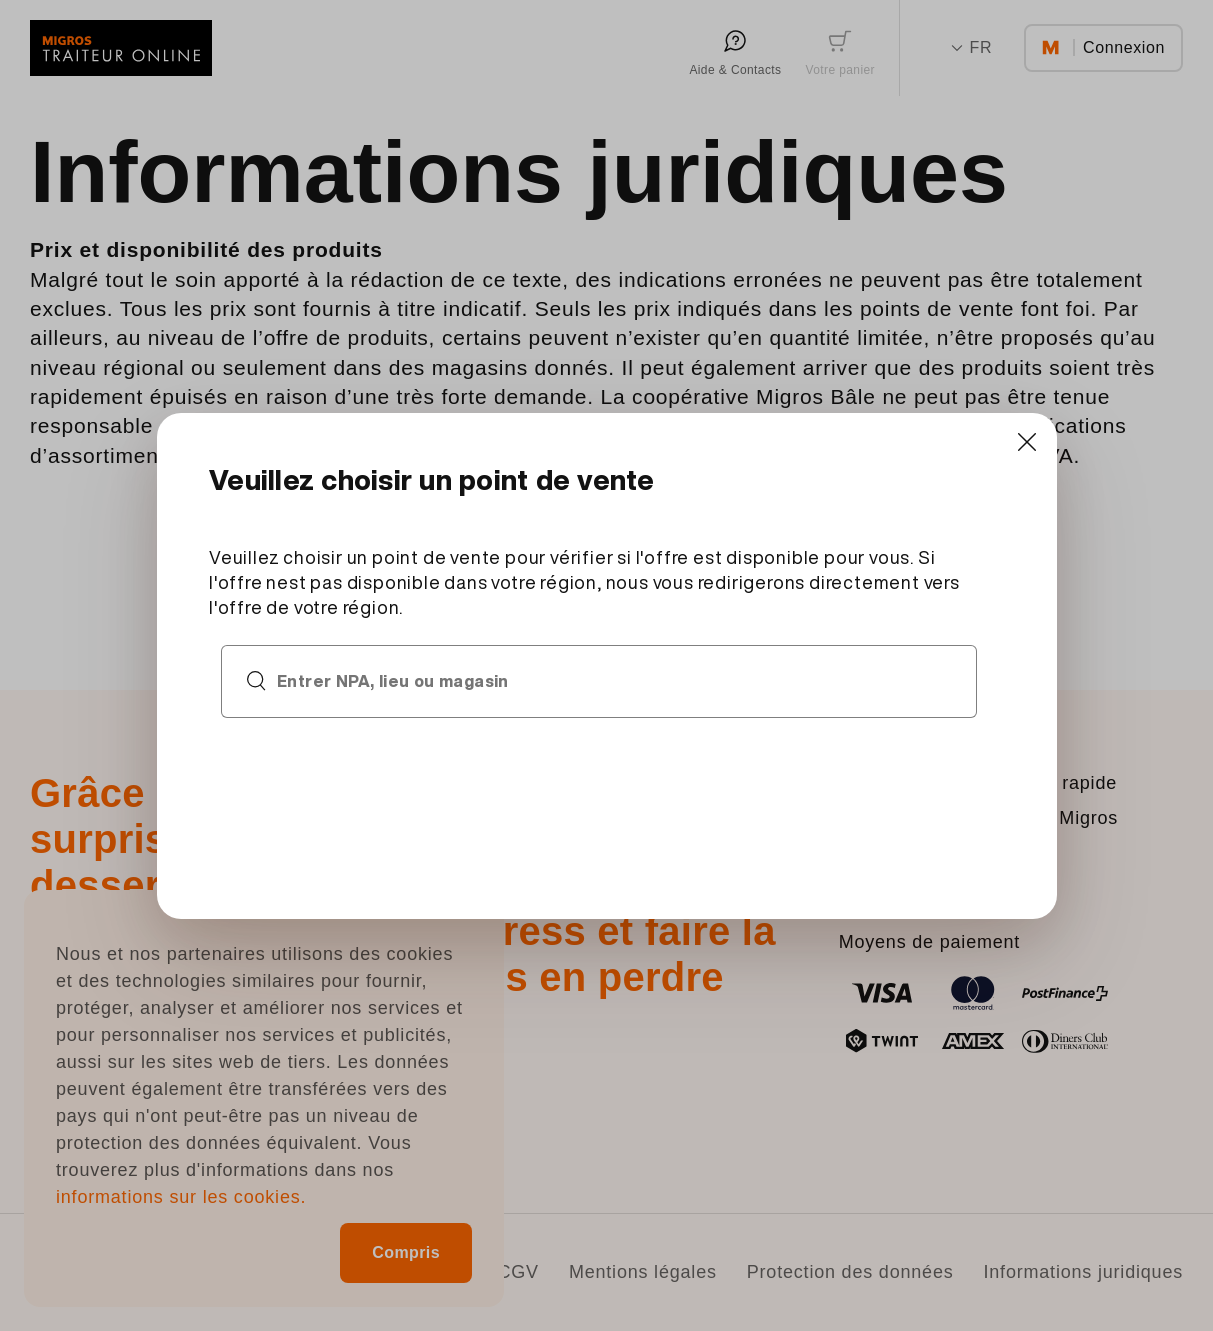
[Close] (1027, 442)
